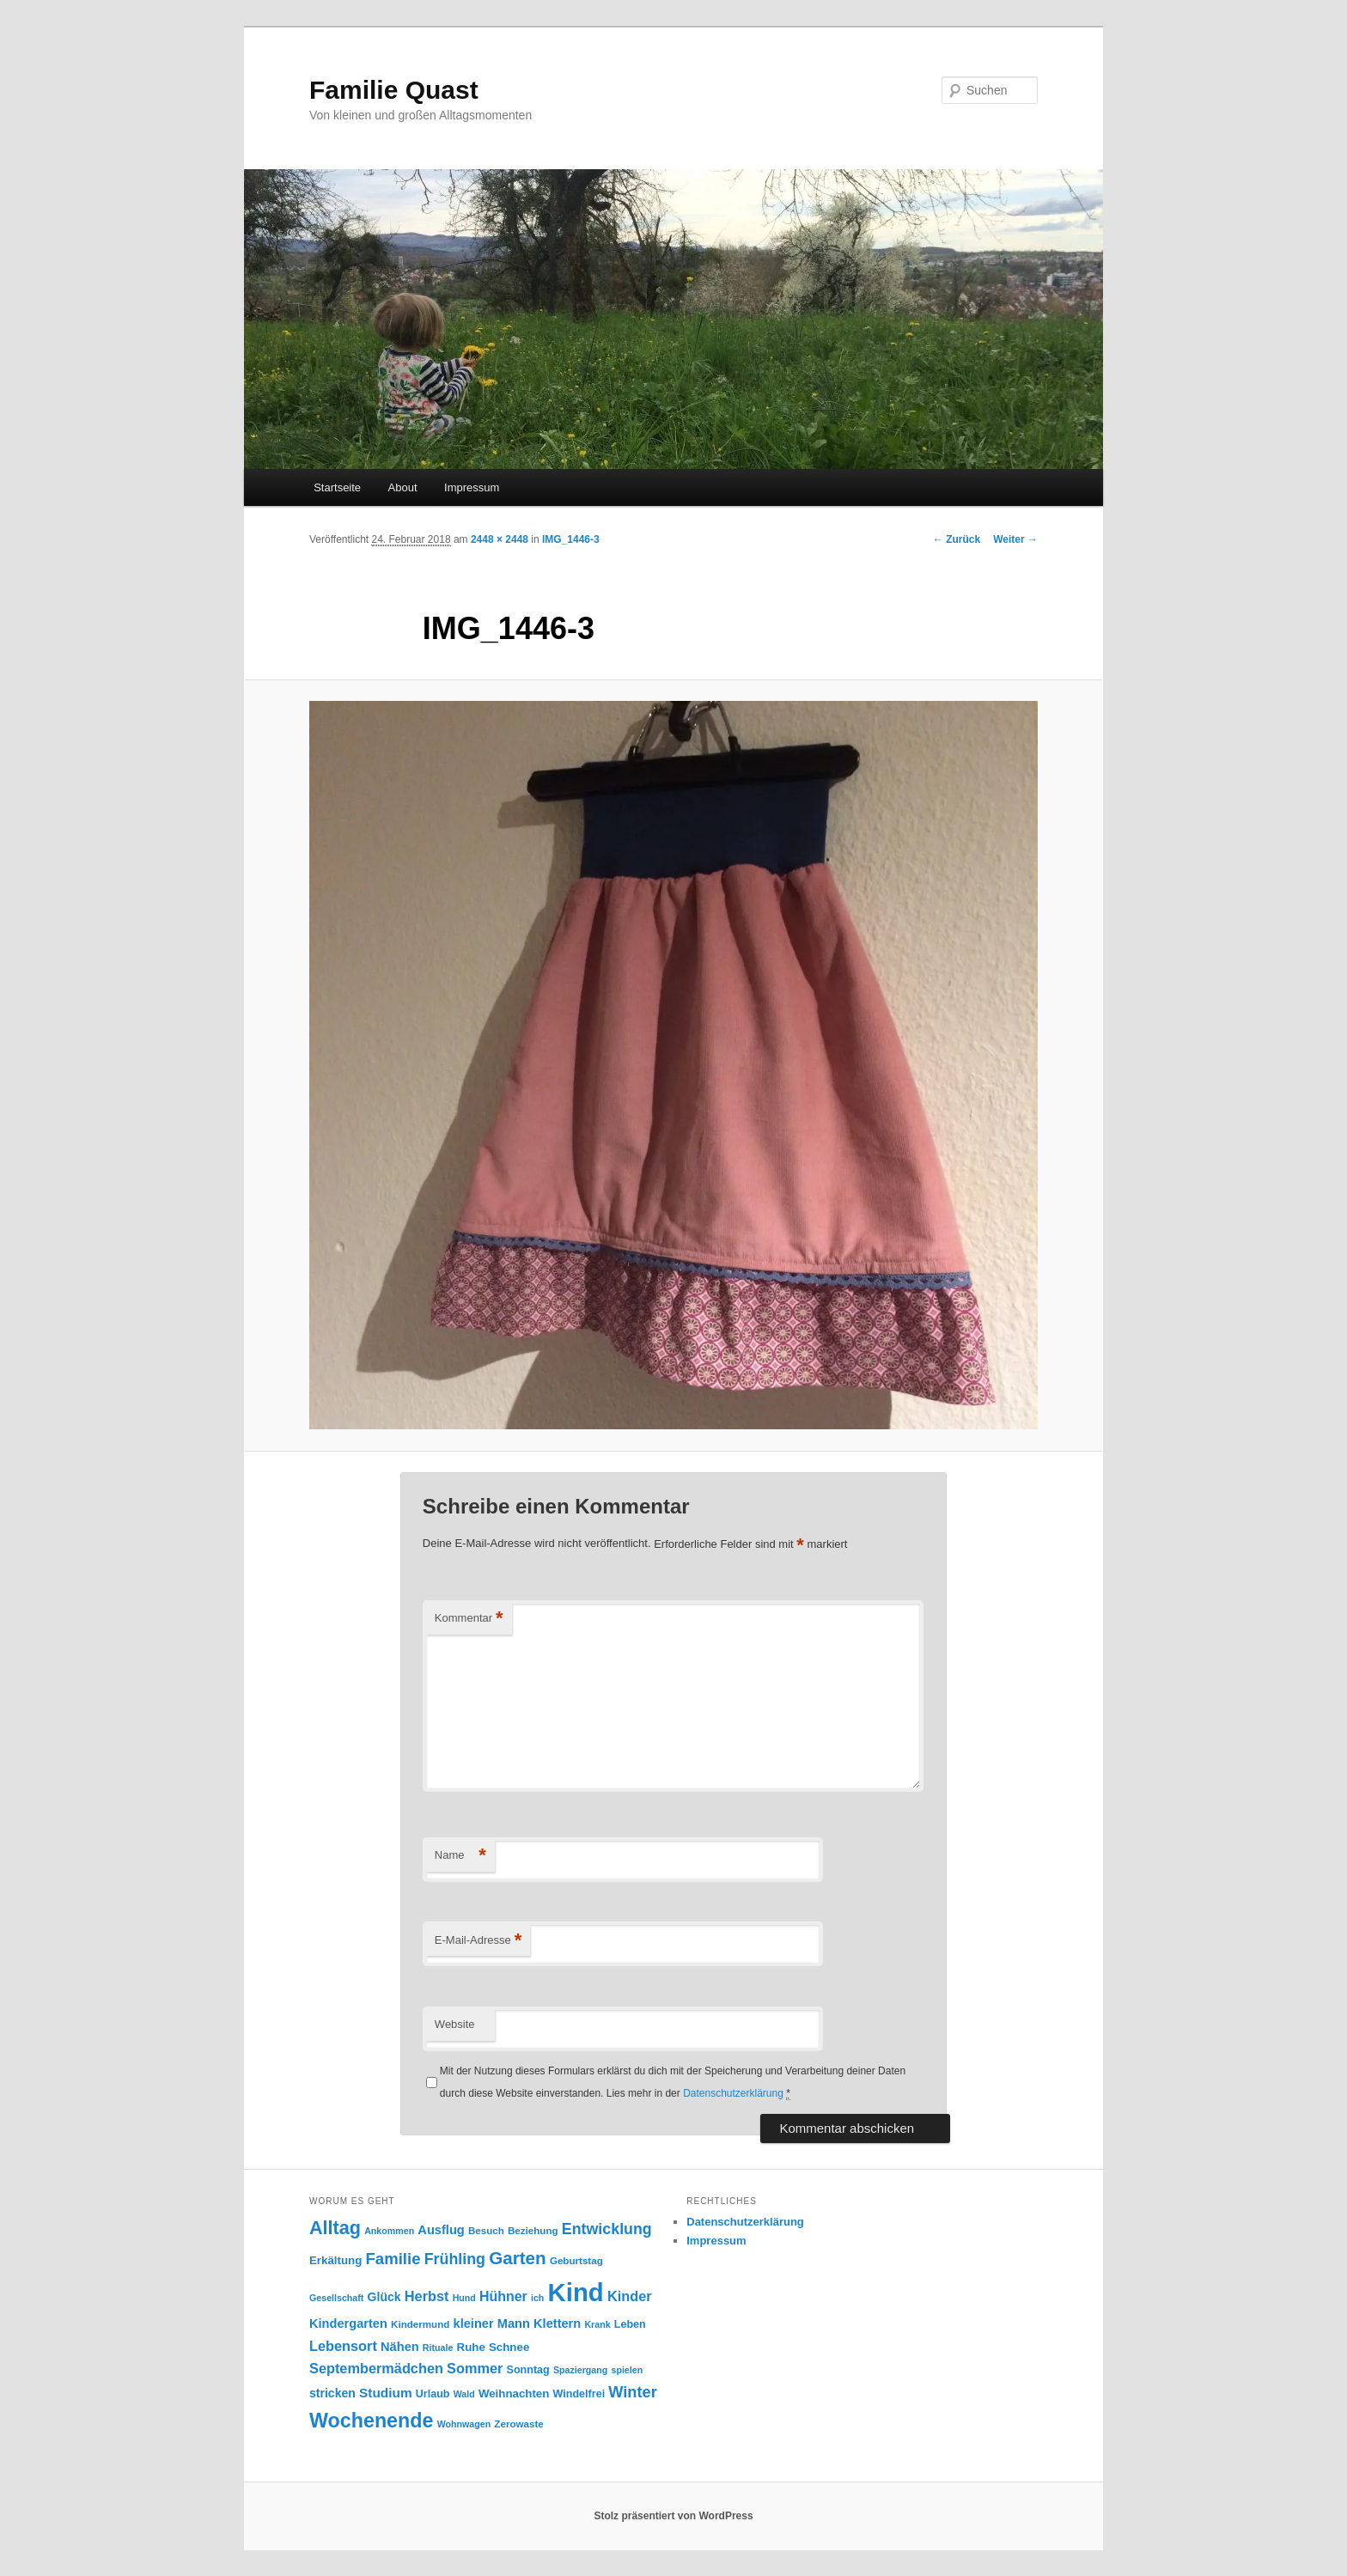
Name (460, 1855)
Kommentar (469, 1618)
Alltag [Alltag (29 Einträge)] (335, 2227)
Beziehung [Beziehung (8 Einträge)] (533, 2230)
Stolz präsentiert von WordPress (673, 2516)
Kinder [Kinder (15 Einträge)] (629, 2296)
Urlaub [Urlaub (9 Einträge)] (433, 2394)
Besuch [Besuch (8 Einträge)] (486, 2230)
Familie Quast (393, 90)
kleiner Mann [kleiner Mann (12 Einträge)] (492, 2323)
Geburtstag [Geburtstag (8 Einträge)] (576, 2260)
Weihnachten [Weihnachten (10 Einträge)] (514, 2393)
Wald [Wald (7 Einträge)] (464, 2394)
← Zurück (956, 539)
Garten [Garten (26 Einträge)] (517, 2258)
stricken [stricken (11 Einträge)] (332, 2393)
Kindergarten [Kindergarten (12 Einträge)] (348, 2323)
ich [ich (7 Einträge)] (537, 2298)
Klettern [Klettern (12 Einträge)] (557, 2323)
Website (455, 2024)
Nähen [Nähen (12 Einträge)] (400, 2347)
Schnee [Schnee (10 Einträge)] (509, 2347)
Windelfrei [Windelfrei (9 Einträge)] (579, 2394)
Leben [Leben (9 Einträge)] (630, 2324)
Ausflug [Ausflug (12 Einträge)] (441, 2230)
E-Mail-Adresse (478, 1940)
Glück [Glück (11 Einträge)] (384, 2297)
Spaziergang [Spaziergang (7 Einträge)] (580, 2370)
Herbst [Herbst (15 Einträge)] (427, 2296)
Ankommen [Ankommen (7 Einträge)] (389, 2231)
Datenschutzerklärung (733, 2093)
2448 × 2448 (499, 539)
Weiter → (1015, 539)
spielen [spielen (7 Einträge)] (627, 2370)
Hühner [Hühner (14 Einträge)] (503, 2296)
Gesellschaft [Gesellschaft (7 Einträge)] (336, 2298)
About (403, 487)
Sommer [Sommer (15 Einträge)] (475, 2368)
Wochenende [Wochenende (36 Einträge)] (371, 2420)
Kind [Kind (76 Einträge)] (576, 2292)
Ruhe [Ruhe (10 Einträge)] (471, 2347)
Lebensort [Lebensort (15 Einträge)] (343, 2346)
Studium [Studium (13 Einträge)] (385, 2392)
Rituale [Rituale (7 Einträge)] (438, 2347)
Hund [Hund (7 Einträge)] (464, 2298)
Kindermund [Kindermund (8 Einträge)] (420, 2323)
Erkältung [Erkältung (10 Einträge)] (335, 2260)
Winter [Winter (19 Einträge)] (632, 2392)
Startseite (337, 487)
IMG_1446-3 (571, 539)
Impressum (471, 487)
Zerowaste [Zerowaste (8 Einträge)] (518, 2423)
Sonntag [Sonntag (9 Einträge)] (528, 2370)
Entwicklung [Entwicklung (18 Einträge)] (607, 2229)
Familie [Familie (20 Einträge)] (393, 2259)
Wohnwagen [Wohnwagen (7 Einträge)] (464, 2424)
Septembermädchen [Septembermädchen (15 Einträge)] (376, 2368)
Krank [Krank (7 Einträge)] (597, 2324)
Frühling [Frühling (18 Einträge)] (454, 2259)
